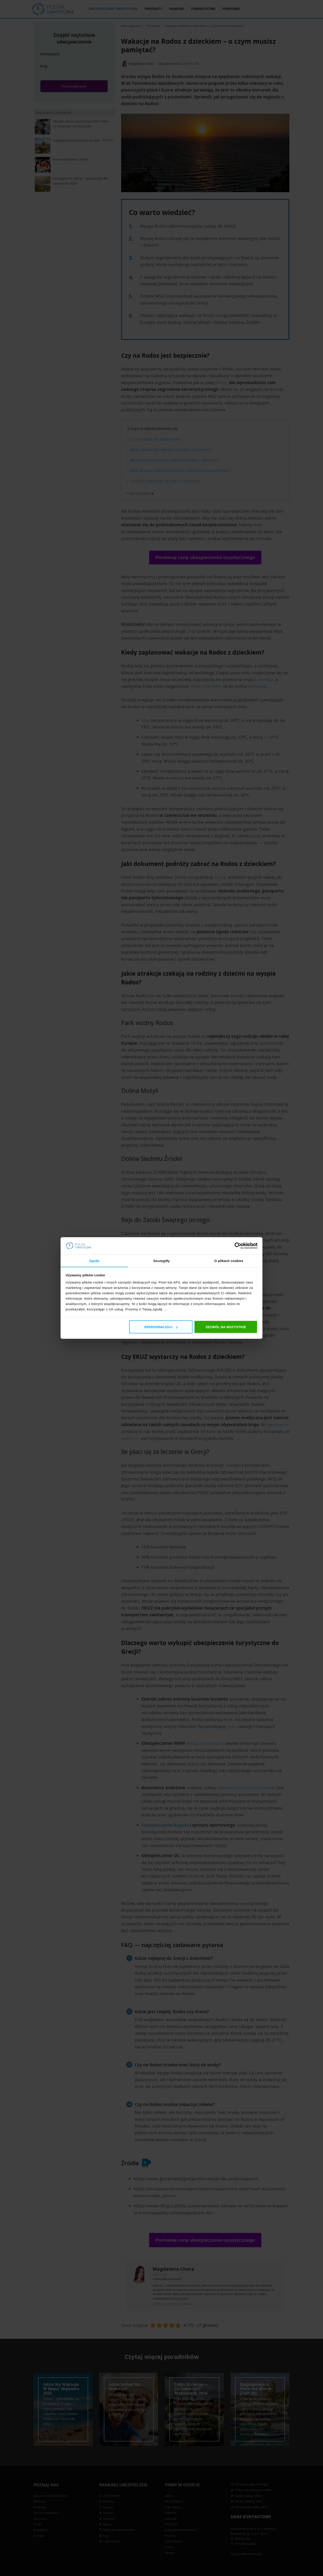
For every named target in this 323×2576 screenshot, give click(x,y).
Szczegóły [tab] (161, 1260)
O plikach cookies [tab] (228, 1260)
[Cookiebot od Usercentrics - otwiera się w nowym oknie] (238, 1245)
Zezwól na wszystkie (225, 1327)
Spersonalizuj (161, 1327)
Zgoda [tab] (94, 1260)
